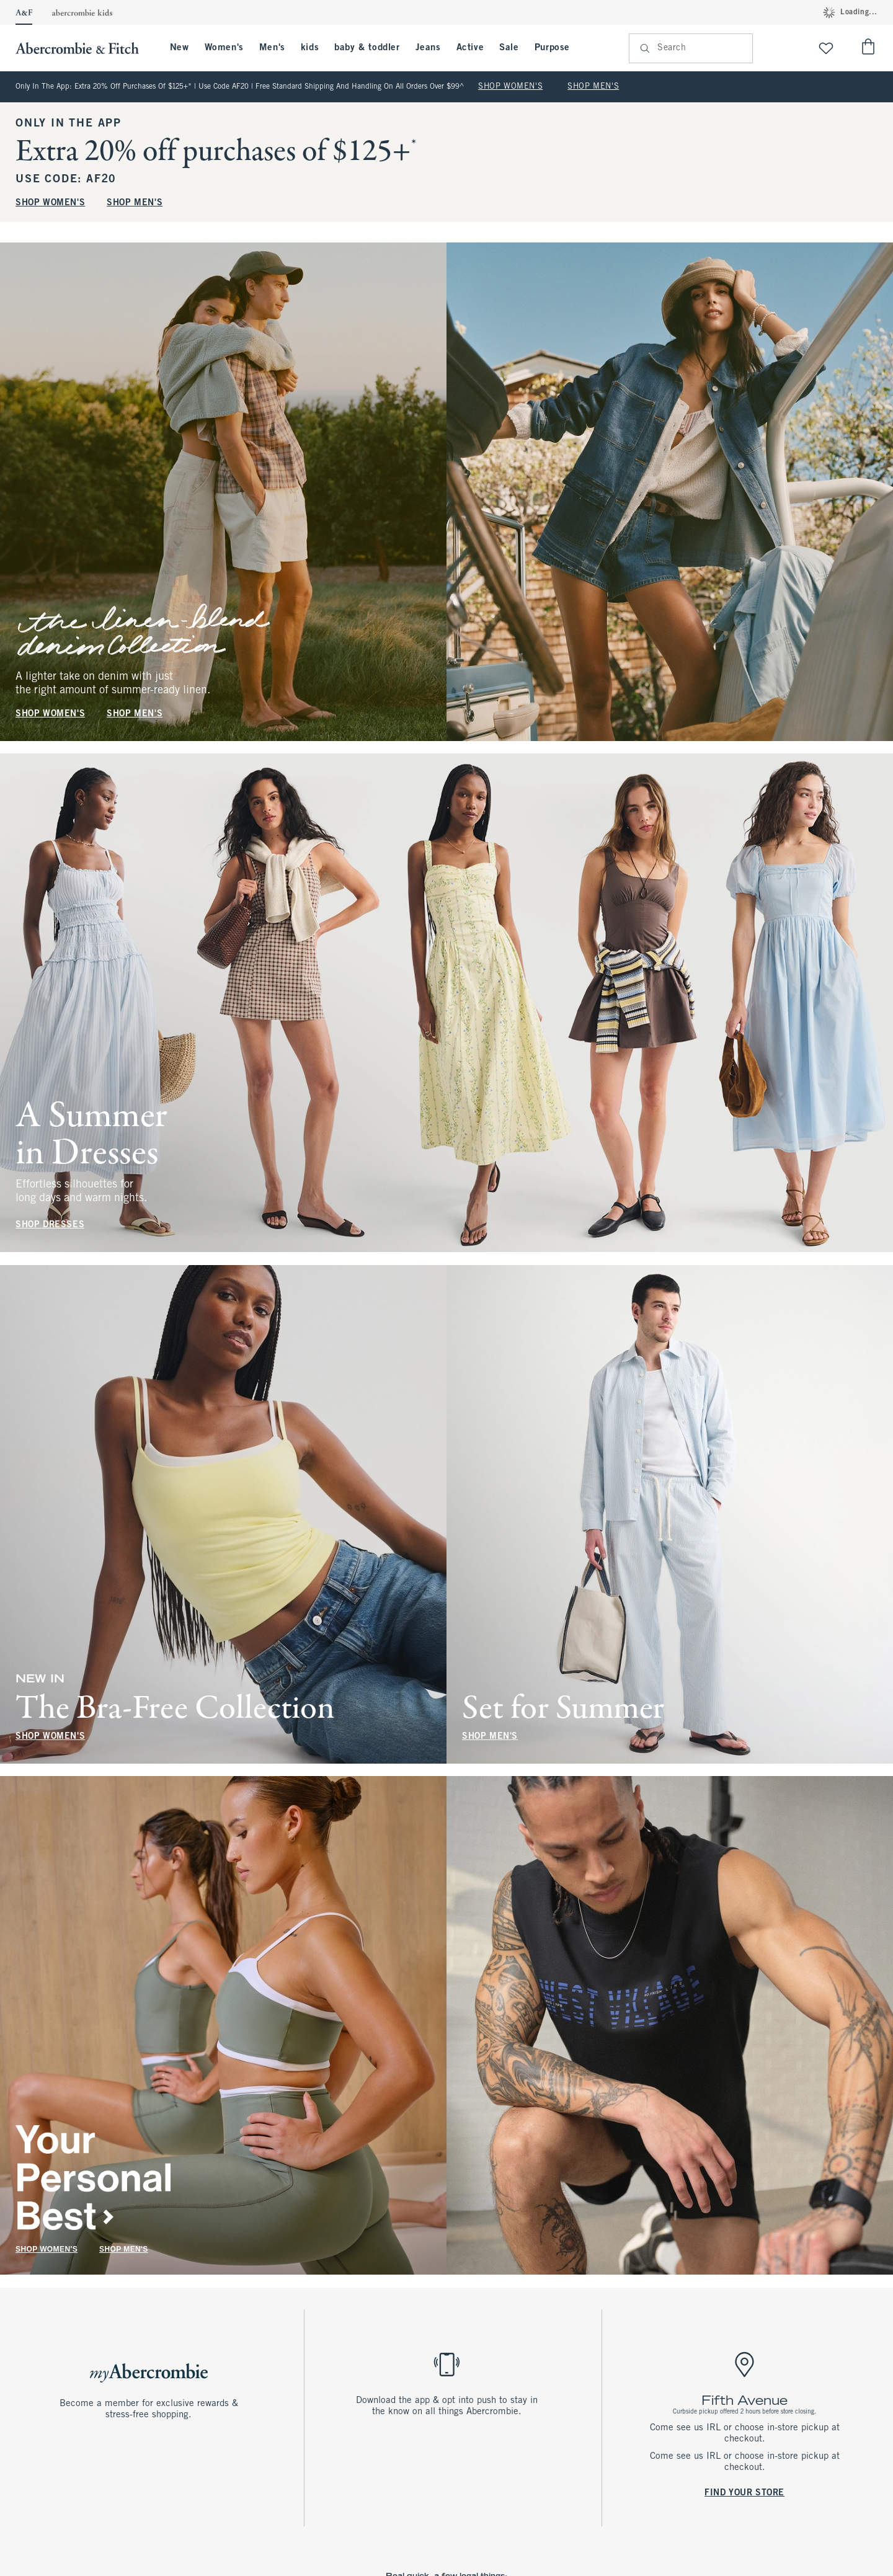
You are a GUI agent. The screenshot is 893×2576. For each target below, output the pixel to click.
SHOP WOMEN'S (510, 87)
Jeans (428, 47)
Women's (224, 47)
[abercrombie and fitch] (83, 48)
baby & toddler (366, 47)
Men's (272, 47)
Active (470, 47)
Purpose (552, 47)
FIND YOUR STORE (744, 2493)
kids (310, 47)
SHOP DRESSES (50, 1226)
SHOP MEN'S (593, 87)
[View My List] (826, 48)
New (179, 47)
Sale (508, 47)
